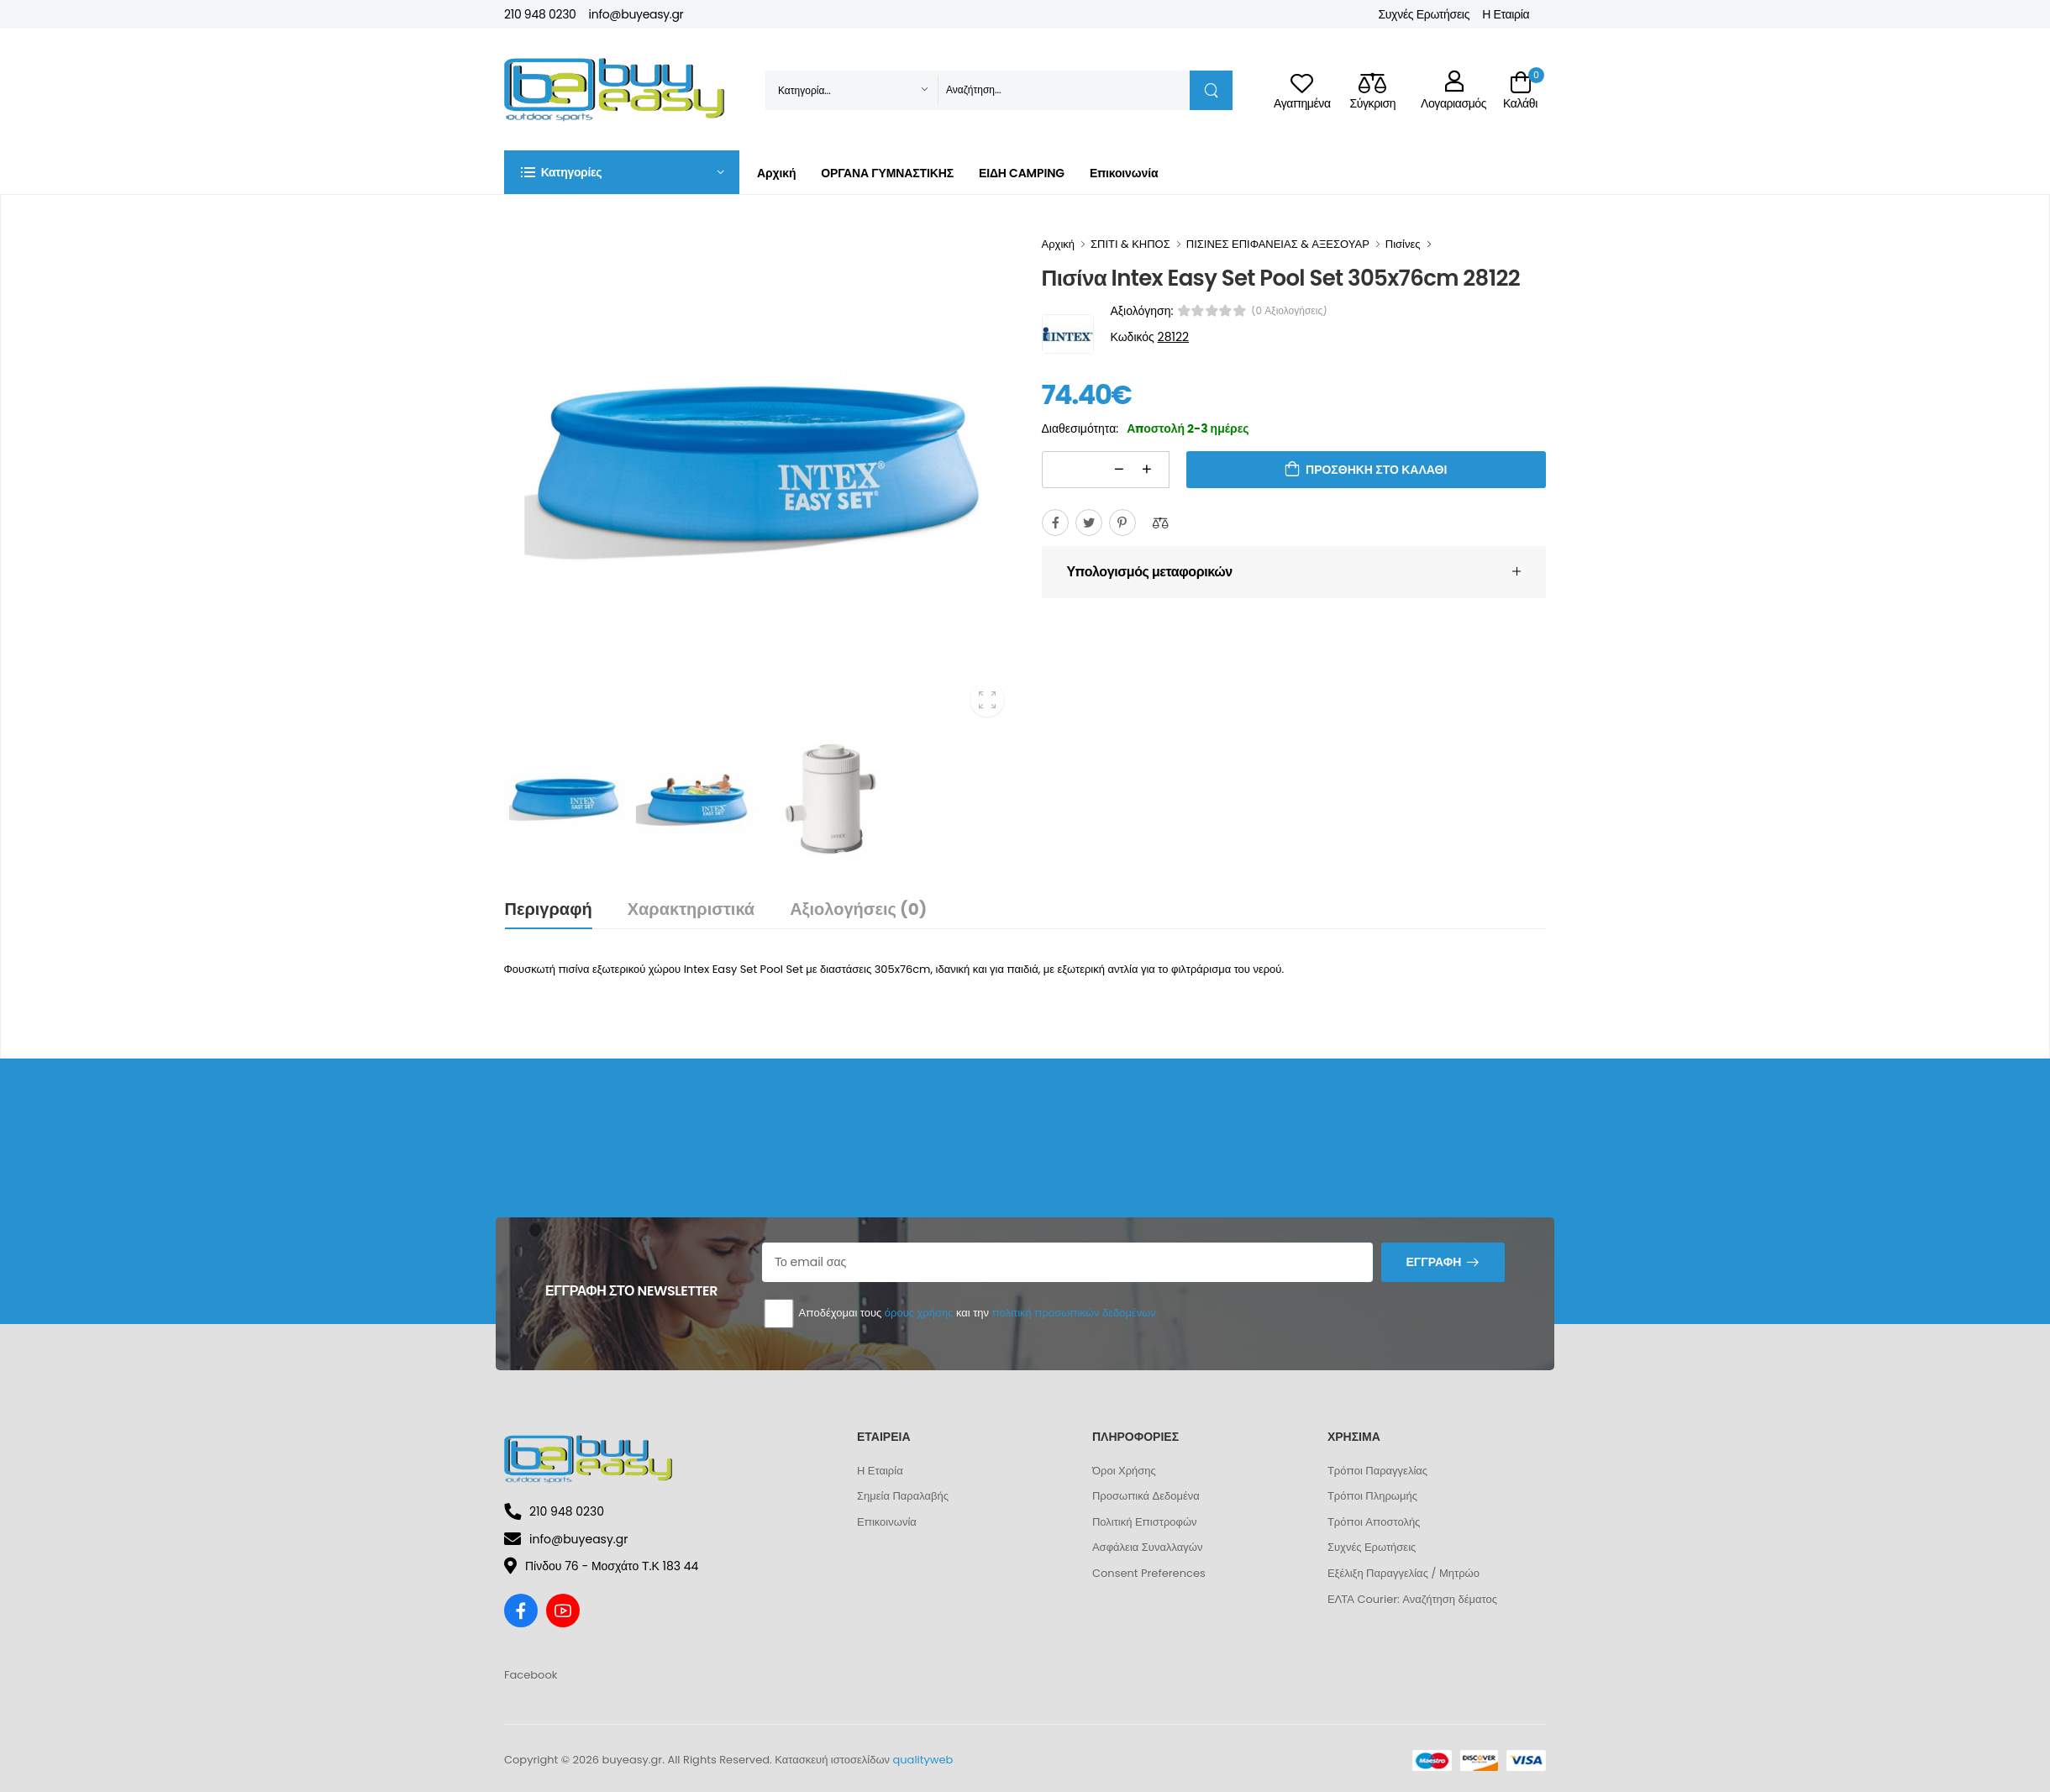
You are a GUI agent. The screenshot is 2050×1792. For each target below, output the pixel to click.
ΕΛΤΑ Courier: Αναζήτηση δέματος (1412, 1599)
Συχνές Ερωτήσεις (1423, 14)
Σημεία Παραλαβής (903, 1496)
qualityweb (923, 1760)
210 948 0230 (540, 14)
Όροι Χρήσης (1124, 1471)
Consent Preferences (1149, 1573)
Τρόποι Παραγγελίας (1377, 1471)
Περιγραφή (548, 909)
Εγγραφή (1433, 1261)
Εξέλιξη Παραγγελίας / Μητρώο (1403, 1573)
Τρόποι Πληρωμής (1372, 1496)
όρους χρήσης (919, 1313)
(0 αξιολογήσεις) (1289, 311)
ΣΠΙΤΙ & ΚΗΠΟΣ (1130, 244)
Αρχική (776, 173)
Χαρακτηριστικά (691, 909)
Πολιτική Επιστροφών (1144, 1522)
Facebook (530, 1675)
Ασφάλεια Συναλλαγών (1147, 1547)
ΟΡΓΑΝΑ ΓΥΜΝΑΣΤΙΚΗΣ (887, 173)
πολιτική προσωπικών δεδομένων (1073, 1313)
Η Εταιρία (1505, 14)
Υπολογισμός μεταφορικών (1150, 571)
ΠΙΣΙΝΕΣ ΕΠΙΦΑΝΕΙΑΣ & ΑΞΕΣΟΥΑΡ (1277, 244)
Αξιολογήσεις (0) (858, 909)
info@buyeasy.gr (636, 14)
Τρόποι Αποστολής (1373, 1522)
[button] (621, 172)
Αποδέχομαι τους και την (959, 1313)
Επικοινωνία (1124, 173)
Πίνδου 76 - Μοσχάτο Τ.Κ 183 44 (601, 1566)
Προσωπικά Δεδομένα (1146, 1496)
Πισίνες (1403, 244)
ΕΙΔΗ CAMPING (1021, 173)
